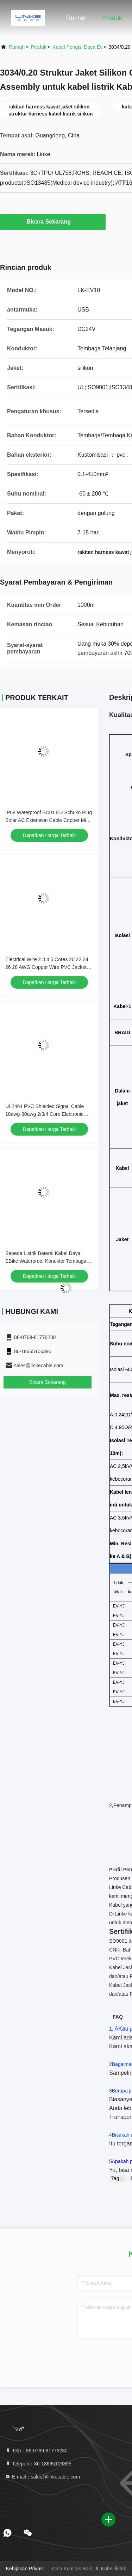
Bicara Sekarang (52, 221)
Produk (112, 18)
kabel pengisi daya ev (77, 47)
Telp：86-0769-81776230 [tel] (36, 2450)
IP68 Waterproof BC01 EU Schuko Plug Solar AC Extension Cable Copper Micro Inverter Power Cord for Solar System (49, 820)
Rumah (76, 18)
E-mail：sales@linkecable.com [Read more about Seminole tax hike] (42, 2477)
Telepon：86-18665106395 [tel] (38, 2464)
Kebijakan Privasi (25, 2568)
